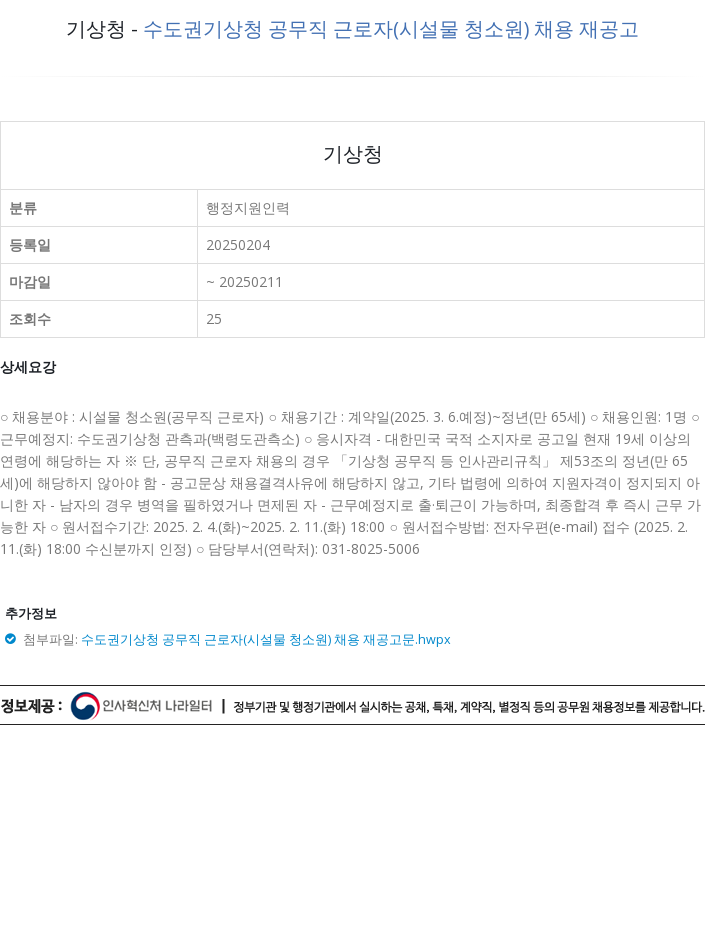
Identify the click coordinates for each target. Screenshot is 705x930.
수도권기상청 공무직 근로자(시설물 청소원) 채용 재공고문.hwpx (266, 639)
